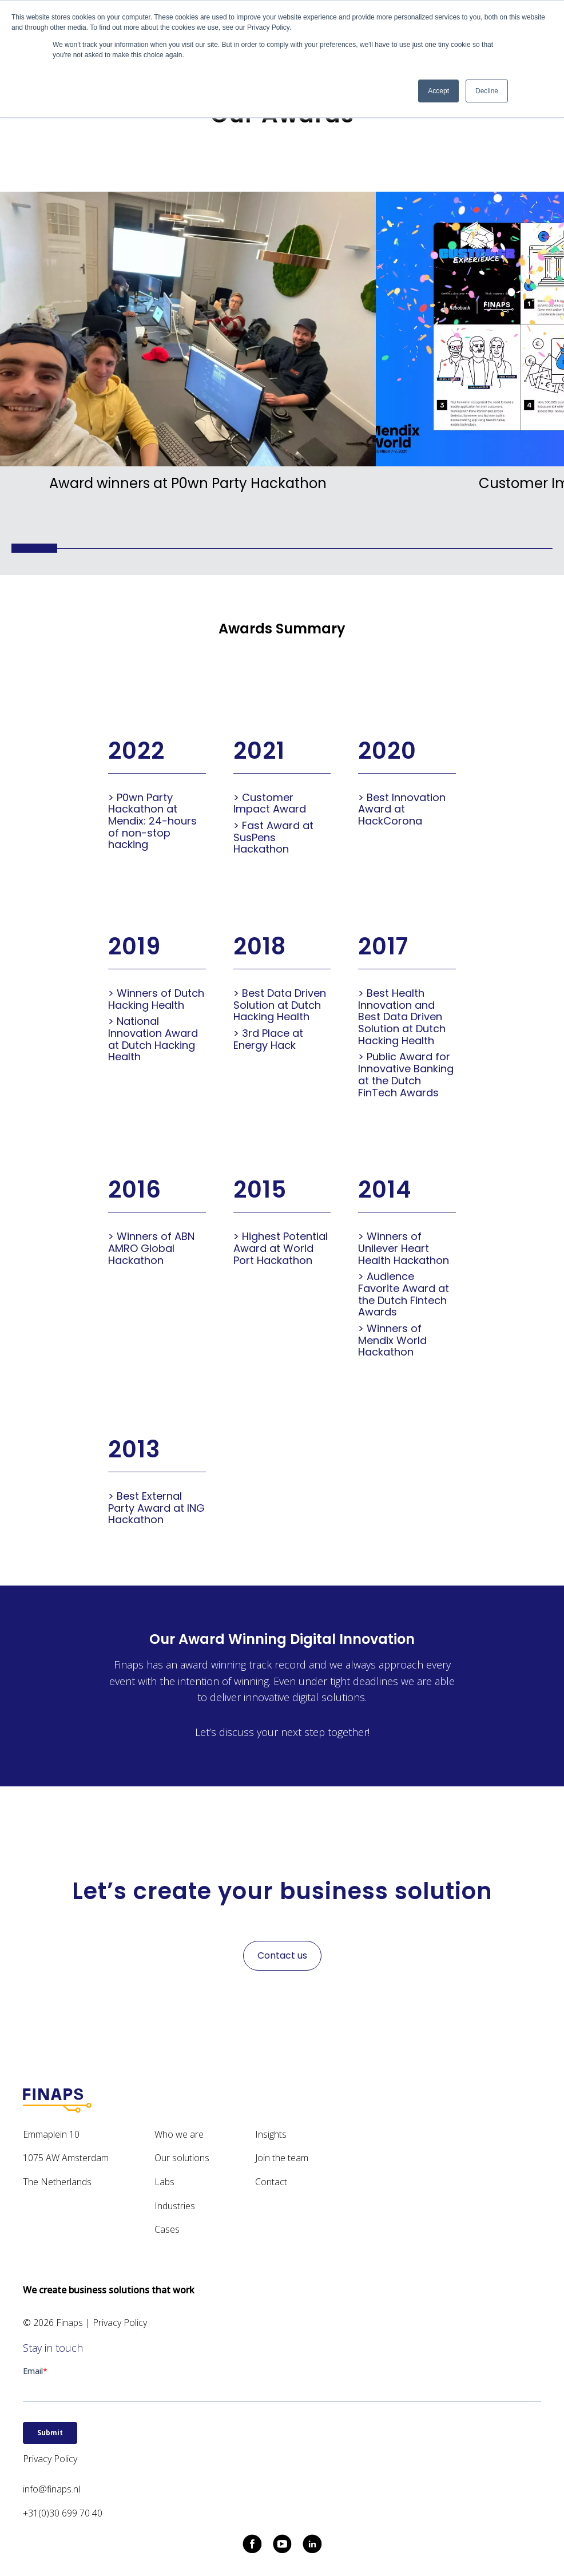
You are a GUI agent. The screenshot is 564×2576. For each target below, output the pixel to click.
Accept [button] (438, 91)
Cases (167, 2229)
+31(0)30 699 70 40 (62, 2513)
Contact (271, 2181)
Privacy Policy (120, 2322)
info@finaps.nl (51, 2489)
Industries (174, 2205)
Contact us (282, 1955)
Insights (271, 2134)
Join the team (281, 2157)
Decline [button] (486, 91)
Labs (164, 2181)
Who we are (179, 2134)
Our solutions (181, 2157)
